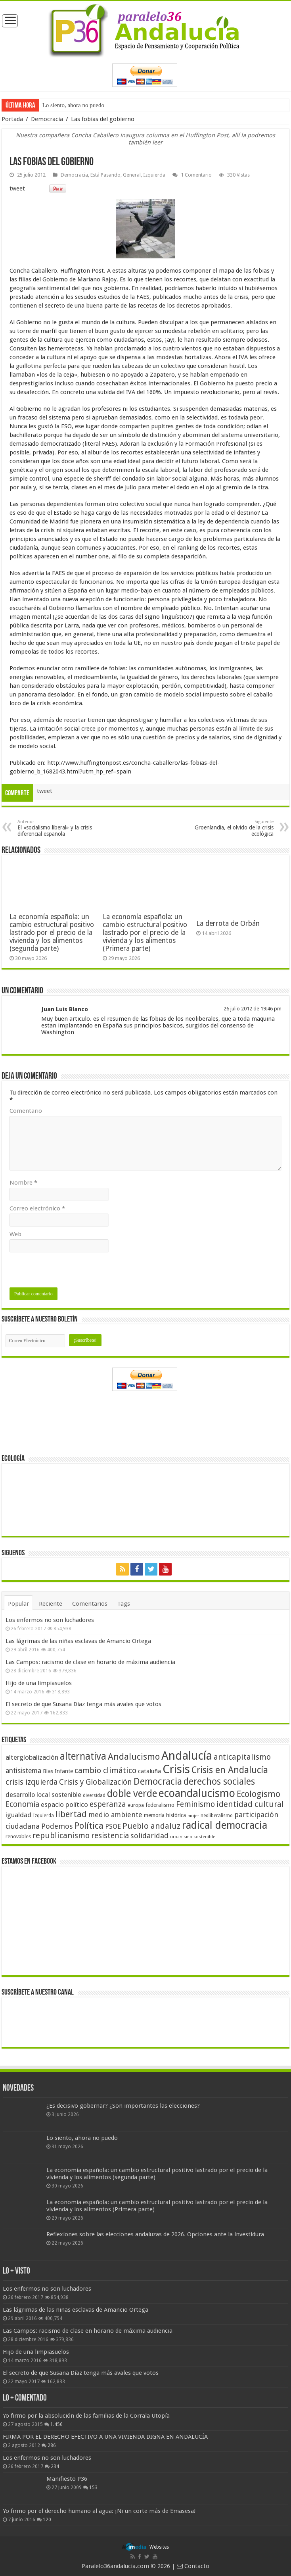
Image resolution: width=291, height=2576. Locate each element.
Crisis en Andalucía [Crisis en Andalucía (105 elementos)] (229, 1770)
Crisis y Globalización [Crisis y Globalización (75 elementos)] (95, 1782)
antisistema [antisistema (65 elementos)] (23, 1771)
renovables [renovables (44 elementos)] (18, 1836)
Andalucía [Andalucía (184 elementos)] (186, 1755)
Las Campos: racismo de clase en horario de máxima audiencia (90, 1662)
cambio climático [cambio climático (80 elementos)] (105, 1770)
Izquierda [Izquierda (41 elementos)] (43, 1815)
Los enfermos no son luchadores (50, 1620)
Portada (12, 119)
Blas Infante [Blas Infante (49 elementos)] (58, 1771)
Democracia (47, 119)
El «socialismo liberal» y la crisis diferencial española (58, 828)
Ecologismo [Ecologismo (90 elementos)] (258, 1794)
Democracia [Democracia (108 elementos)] (158, 1781)
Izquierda (154, 175)
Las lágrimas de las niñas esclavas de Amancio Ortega (78, 1641)
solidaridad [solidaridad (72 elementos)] (149, 1835)
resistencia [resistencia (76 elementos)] (110, 1835)
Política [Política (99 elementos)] (89, 1825)
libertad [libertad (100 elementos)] (71, 1814)
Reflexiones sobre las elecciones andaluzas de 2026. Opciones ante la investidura (155, 2234)
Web (15, 1234)
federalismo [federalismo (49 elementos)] (160, 1805)
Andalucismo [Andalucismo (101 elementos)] (134, 1756)
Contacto (193, 2566)
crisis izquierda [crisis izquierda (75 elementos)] (31, 1782)
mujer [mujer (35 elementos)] (193, 1815)
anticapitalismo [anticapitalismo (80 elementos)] (242, 1757)
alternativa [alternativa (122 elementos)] (83, 1756)
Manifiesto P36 (66, 2478)
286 (52, 2445)
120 (47, 2519)
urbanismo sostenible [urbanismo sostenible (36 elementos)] (192, 1836)
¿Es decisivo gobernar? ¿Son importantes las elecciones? (123, 2105)
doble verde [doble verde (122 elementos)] (132, 1793)
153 (93, 2487)
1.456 (56, 2424)
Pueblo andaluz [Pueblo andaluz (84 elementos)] (151, 1826)
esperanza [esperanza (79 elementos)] (108, 1804)
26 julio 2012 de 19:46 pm (252, 1009)
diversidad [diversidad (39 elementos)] (94, 1795)
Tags (123, 1603)
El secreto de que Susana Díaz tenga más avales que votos (83, 1704)
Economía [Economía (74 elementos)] (22, 1804)
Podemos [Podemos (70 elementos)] (57, 1826)
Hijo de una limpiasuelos (39, 1683)
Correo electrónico (37, 1208)
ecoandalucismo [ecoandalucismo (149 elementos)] (197, 1793)
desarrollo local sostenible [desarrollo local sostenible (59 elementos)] (43, 1795)
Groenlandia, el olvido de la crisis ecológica (233, 828)
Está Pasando (105, 175)
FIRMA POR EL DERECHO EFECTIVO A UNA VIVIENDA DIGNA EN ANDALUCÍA (105, 2436)
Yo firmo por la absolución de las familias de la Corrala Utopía (86, 2415)
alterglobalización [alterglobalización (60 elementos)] (32, 1757)
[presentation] (70, 1271)
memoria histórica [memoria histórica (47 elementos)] (165, 1815)
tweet (17, 188)
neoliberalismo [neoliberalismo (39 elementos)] (217, 1815)
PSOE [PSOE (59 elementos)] (113, 1826)
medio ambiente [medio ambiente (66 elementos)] (115, 1814)
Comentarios (89, 1603)
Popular (18, 1603)
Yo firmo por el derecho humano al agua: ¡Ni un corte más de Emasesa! (99, 2510)
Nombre (23, 1182)
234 (55, 2466)
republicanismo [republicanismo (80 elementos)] (61, 1835)
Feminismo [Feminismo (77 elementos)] (195, 1804)
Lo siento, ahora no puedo (73, 105)
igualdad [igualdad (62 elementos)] (18, 1815)
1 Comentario (196, 175)
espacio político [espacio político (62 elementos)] (64, 1804)
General (132, 175)
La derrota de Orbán (228, 923)
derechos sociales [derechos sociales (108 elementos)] (219, 1781)
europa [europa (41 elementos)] (136, 1805)
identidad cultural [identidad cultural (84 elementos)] (250, 1804)
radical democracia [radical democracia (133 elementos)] (224, 1825)
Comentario (26, 1110)
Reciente (50, 1603)
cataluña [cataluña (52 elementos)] (149, 1771)
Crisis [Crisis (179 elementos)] (176, 1769)
